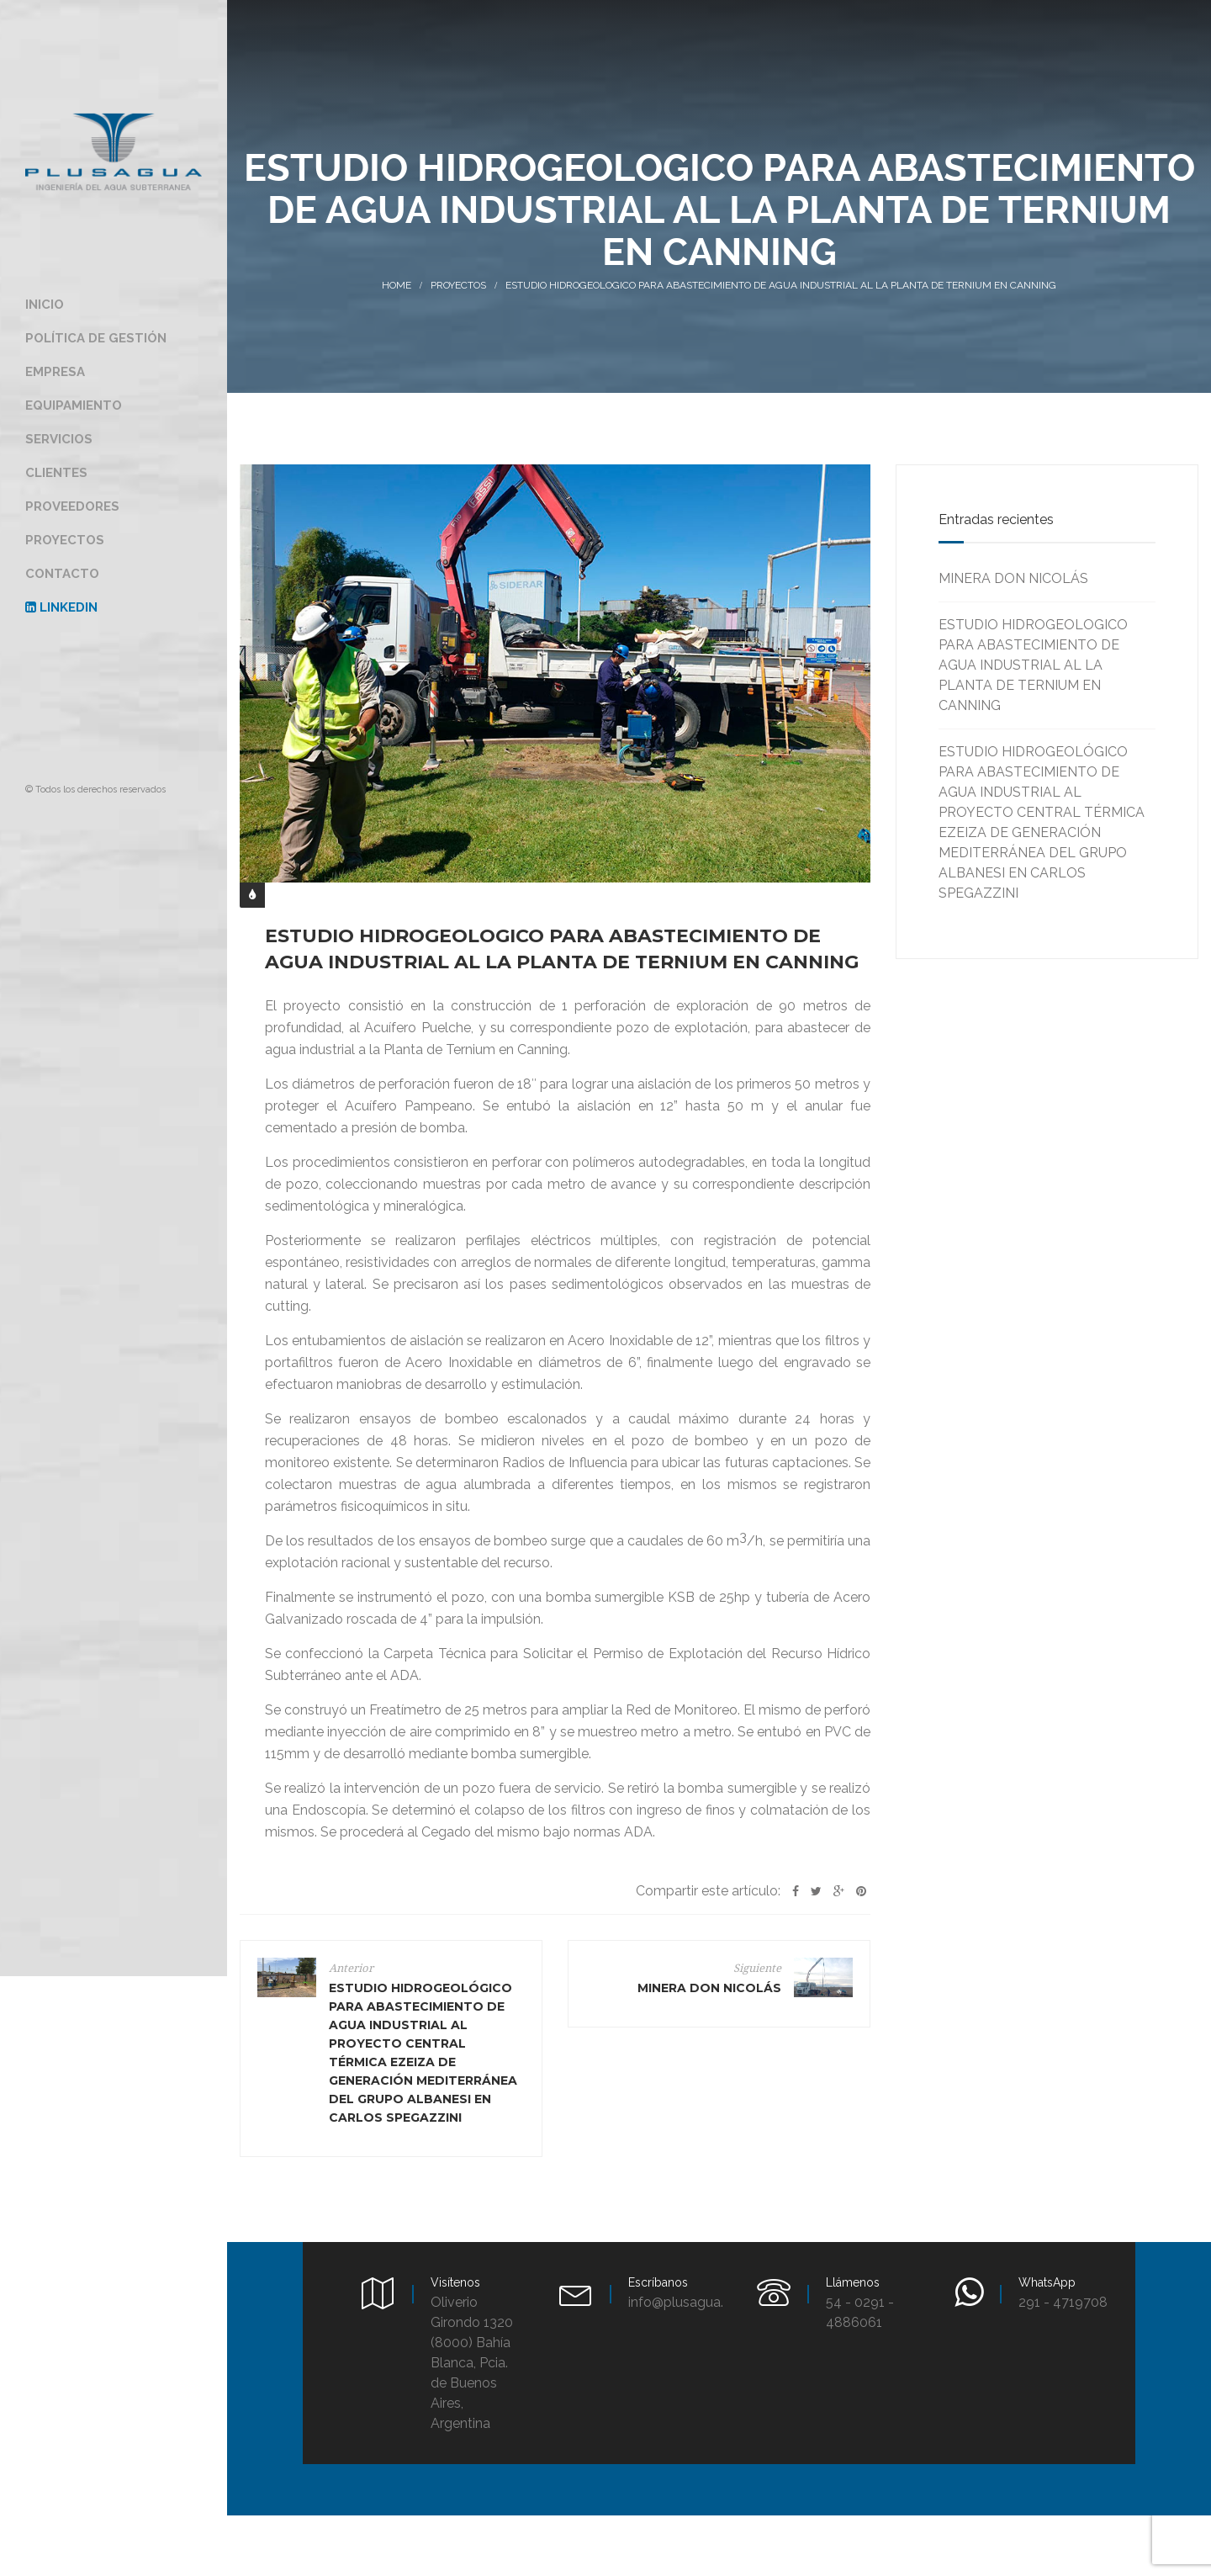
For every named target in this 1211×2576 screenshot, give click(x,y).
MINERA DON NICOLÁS (1013, 578)
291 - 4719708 (1063, 2302)
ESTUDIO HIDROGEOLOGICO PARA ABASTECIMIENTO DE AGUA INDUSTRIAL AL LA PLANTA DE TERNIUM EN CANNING (1033, 665)
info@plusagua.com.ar (697, 2302)
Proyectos (458, 285)
